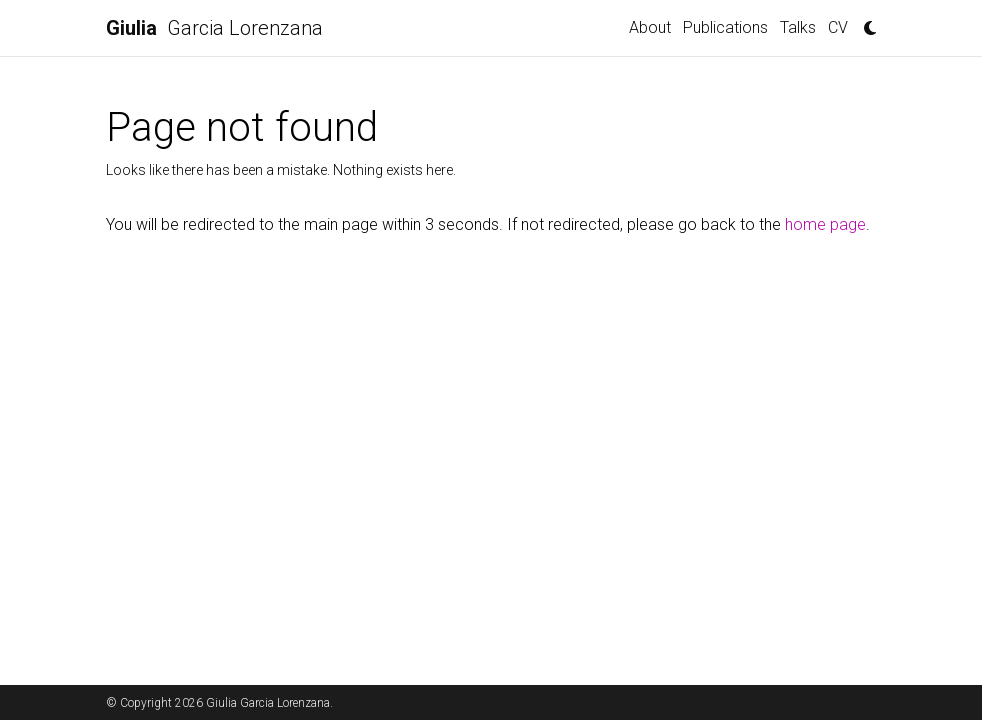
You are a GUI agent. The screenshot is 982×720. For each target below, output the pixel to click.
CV (838, 27)
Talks (798, 27)
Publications (725, 27)
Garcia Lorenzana (214, 28)
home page (825, 224)
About (650, 27)
